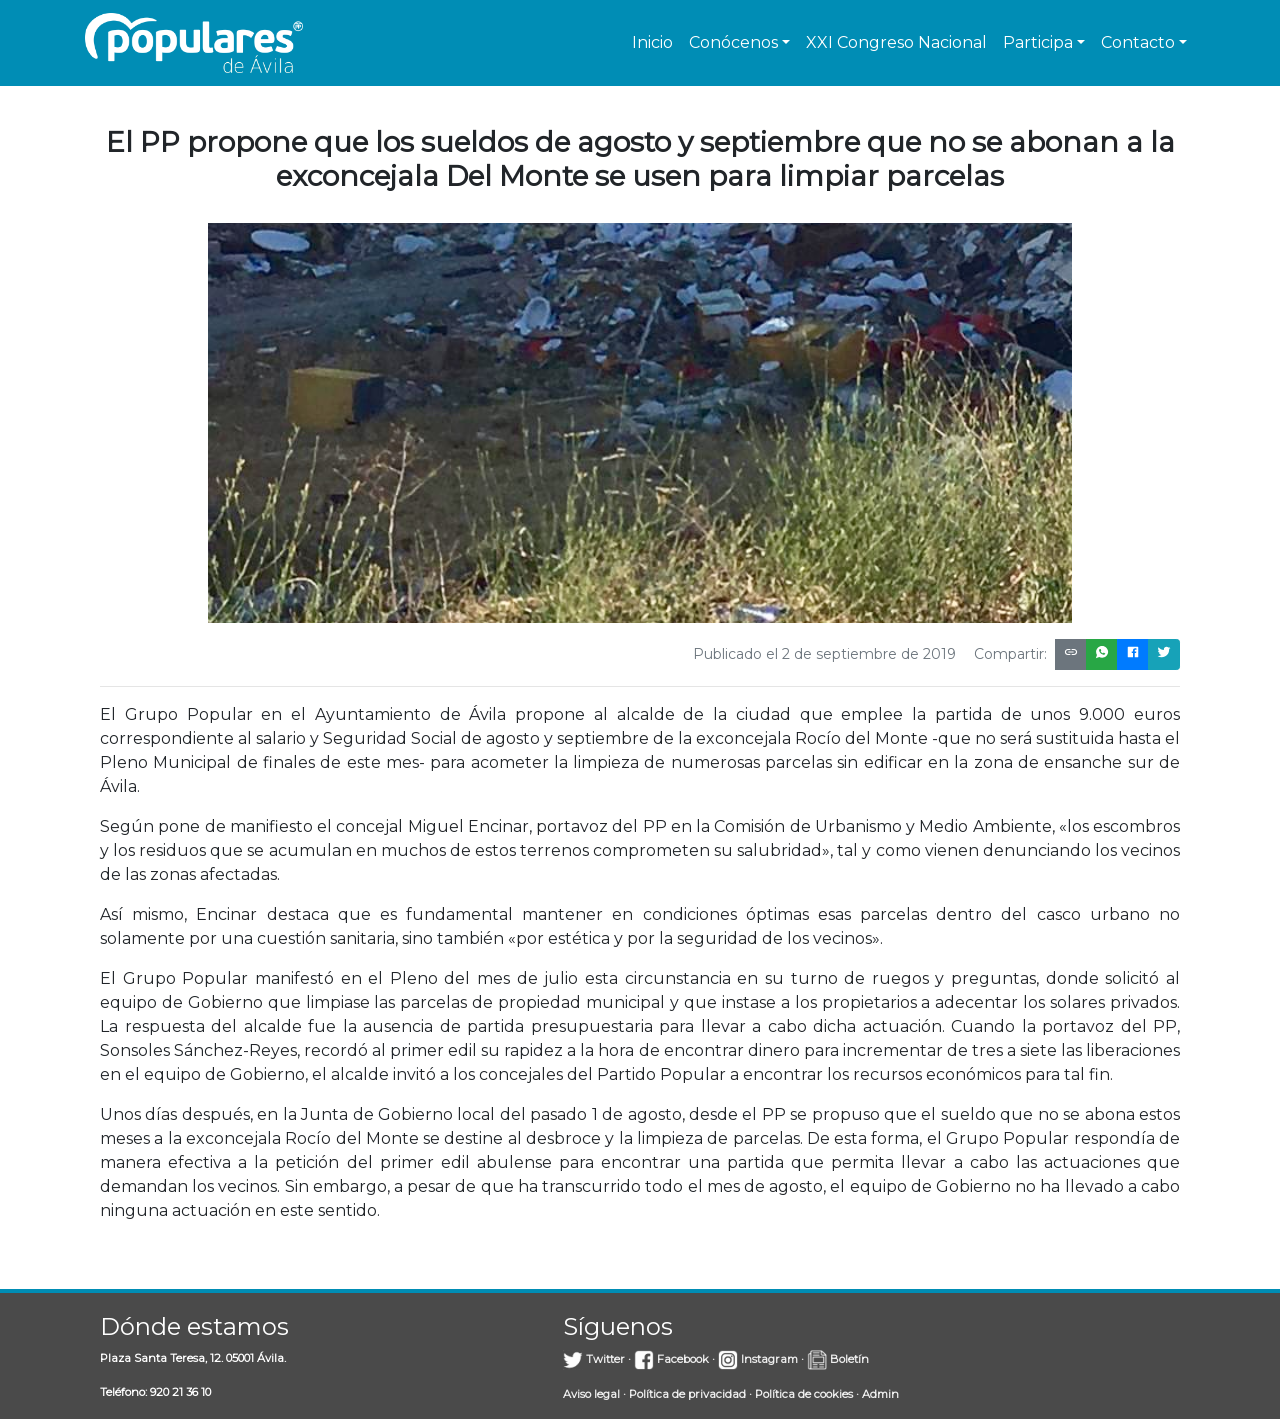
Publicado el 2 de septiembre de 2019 (824, 654)
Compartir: (1010, 654)
